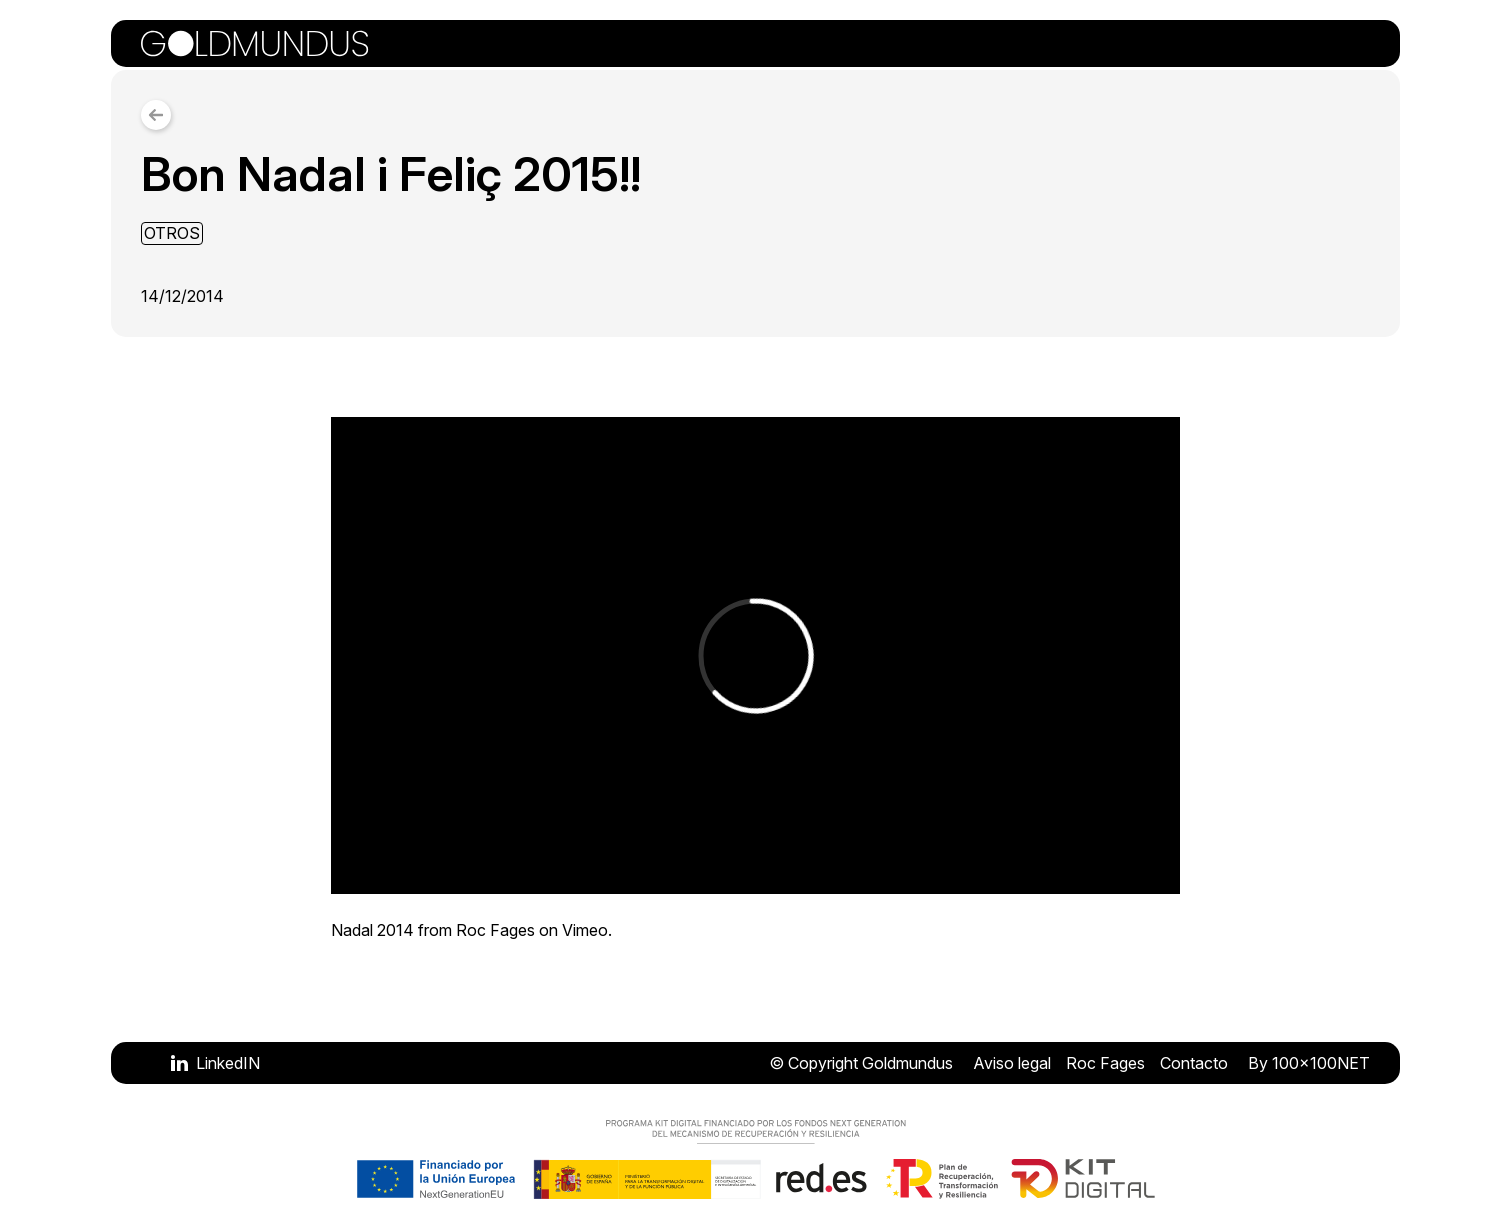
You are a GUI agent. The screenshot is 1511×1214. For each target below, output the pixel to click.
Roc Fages (495, 930)
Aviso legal (1012, 1063)
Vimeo (585, 930)
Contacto (1194, 1063)
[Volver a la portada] (255, 43)
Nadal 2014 (372, 930)
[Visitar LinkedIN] (215, 1063)
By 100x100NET (1309, 1063)
